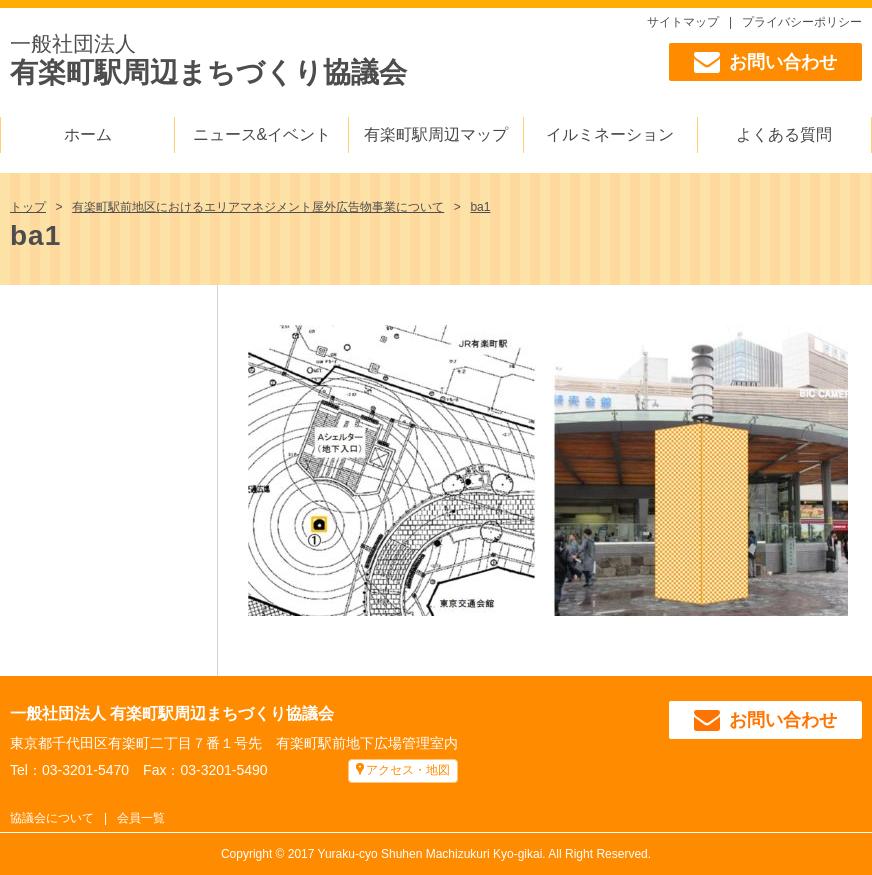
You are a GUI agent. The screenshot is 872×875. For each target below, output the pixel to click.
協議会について (52, 818)
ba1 (480, 207)
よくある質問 (784, 134)
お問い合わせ (765, 62)
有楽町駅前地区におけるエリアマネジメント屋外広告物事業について (258, 207)
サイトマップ (683, 22)
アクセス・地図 (408, 770)
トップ (28, 207)
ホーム (88, 134)
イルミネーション (610, 134)
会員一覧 (141, 818)
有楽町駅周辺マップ (436, 134)
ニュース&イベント (262, 134)
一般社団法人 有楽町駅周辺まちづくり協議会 (172, 713)
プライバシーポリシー (802, 22)
